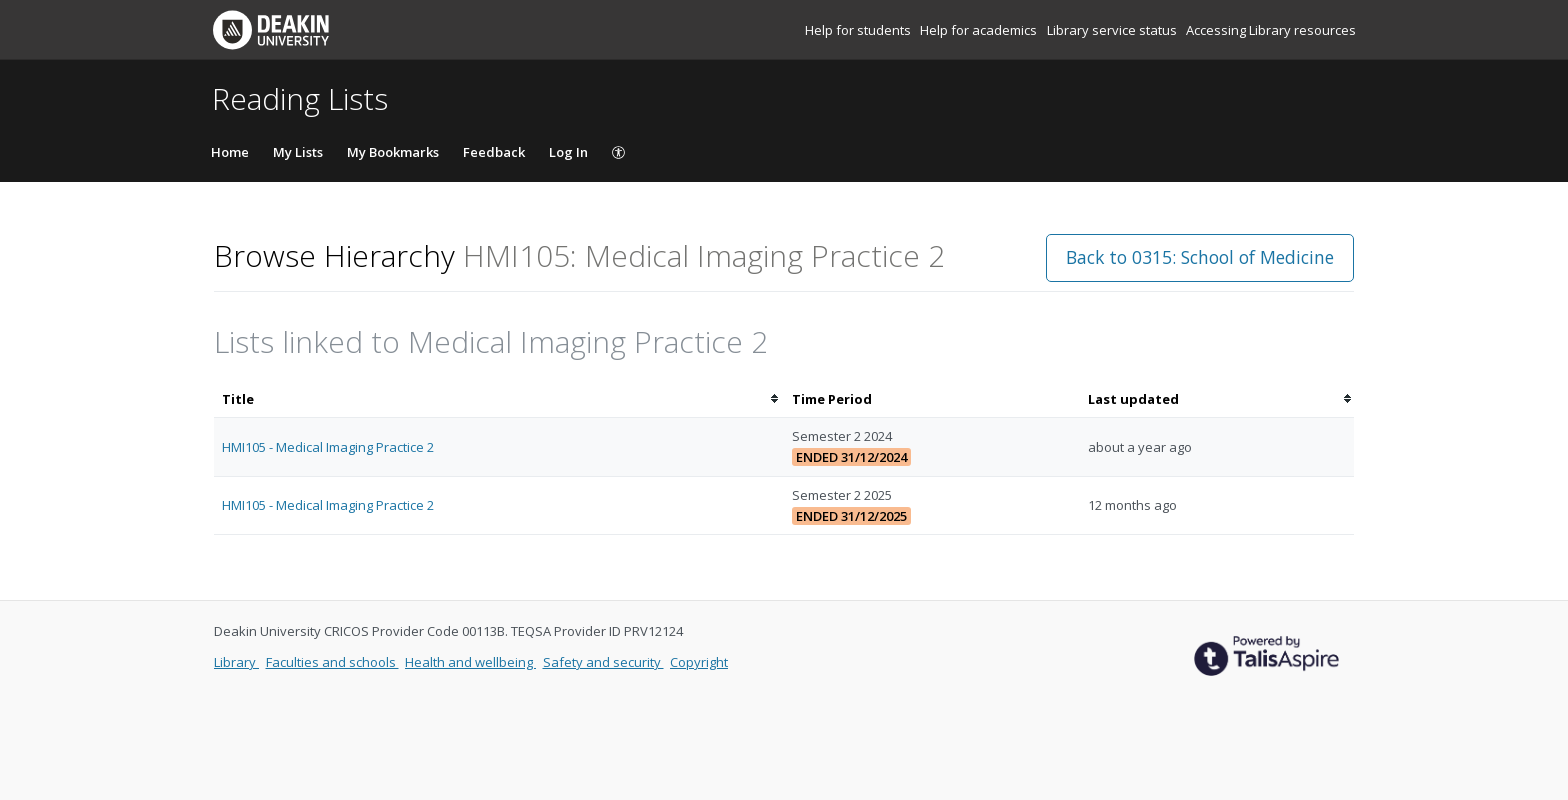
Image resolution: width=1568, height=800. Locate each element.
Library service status (1113, 30)
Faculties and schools (332, 662)
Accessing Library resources (1271, 30)
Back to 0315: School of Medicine (1200, 257)
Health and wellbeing (470, 662)
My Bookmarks (393, 152)
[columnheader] (499, 399)
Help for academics (980, 30)
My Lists (298, 152)
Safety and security (603, 662)
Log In (568, 152)
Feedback (494, 152)
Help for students (859, 30)
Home (230, 152)
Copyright (699, 662)
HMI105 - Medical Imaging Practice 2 (328, 447)
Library (236, 662)
